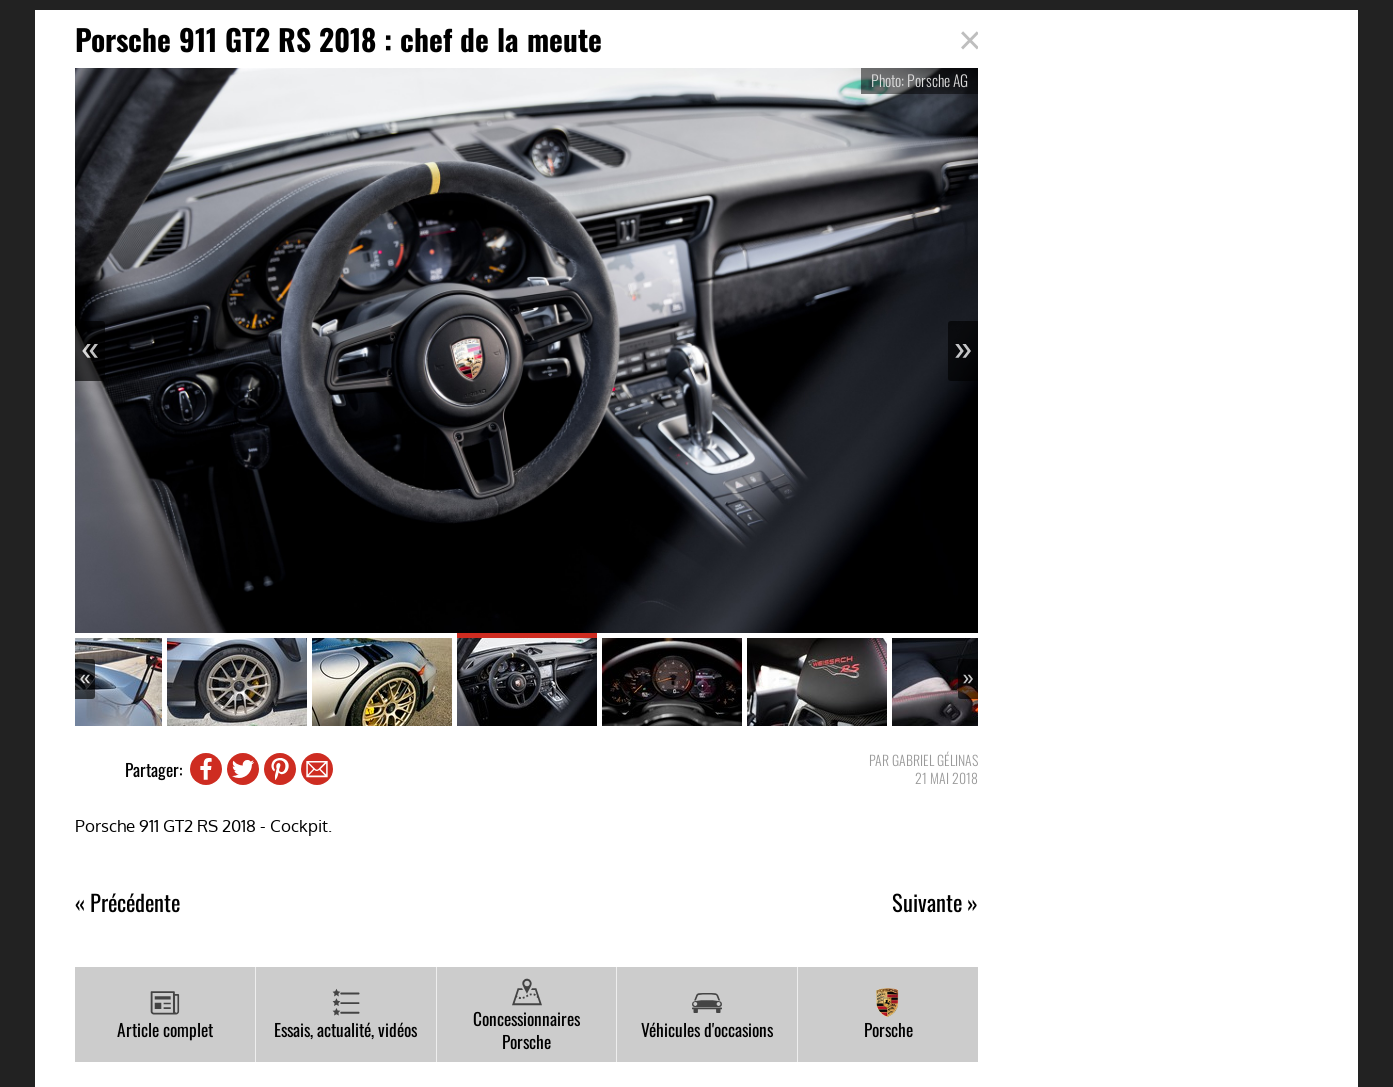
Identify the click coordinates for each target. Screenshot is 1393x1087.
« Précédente (127, 902)
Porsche (888, 1015)
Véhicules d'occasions (707, 1015)
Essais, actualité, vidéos (345, 1015)
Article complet (165, 1015)
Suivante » (935, 902)
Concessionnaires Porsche (526, 1015)
